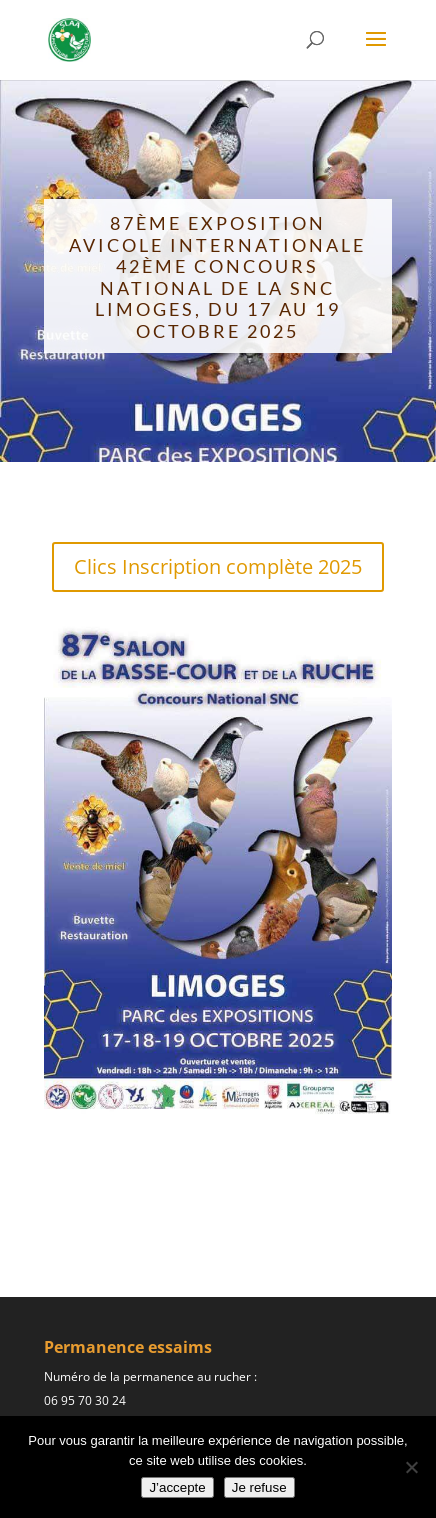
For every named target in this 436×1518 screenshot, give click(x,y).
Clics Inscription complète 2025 (218, 566)
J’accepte (177, 1487)
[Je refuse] (411, 1467)
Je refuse (259, 1487)
